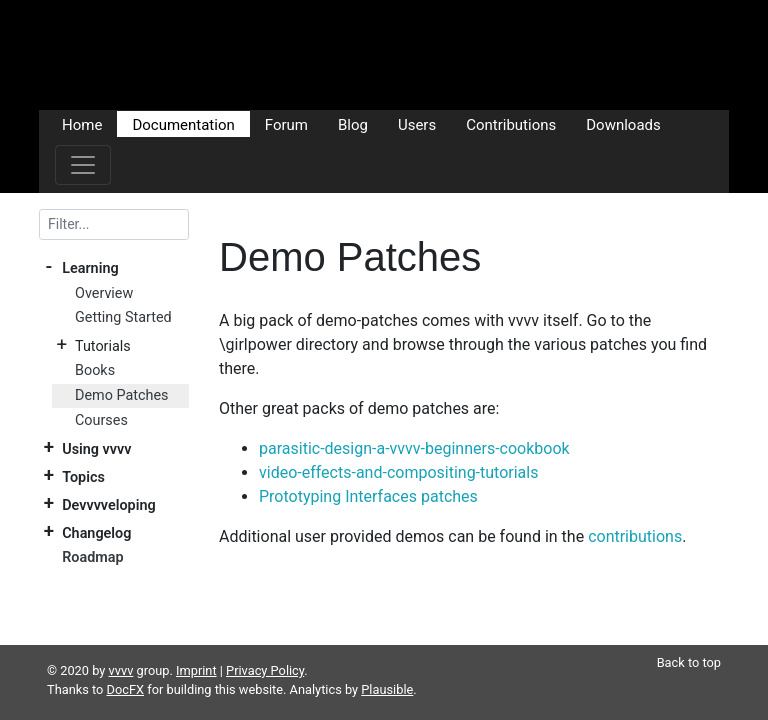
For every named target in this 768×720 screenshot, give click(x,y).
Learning (90, 268)
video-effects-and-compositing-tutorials (398, 472)
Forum (286, 124)
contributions (635, 536)
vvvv (121, 646)
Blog (353, 124)
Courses (101, 420)
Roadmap (92, 557)
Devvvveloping (108, 504)
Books (95, 370)
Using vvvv (96, 448)
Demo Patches (122, 395)
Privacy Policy (265, 646)
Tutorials (103, 346)
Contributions (511, 124)
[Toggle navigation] (83, 165)
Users (417, 124)
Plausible (387, 665)
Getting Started (123, 317)
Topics (83, 476)
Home (82, 124)
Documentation (183, 124)
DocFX (126, 665)
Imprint (196, 646)
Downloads (623, 124)
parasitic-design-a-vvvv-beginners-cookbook (414, 448)
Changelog (96, 532)
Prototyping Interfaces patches (368, 496)
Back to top (689, 638)
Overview (104, 293)
